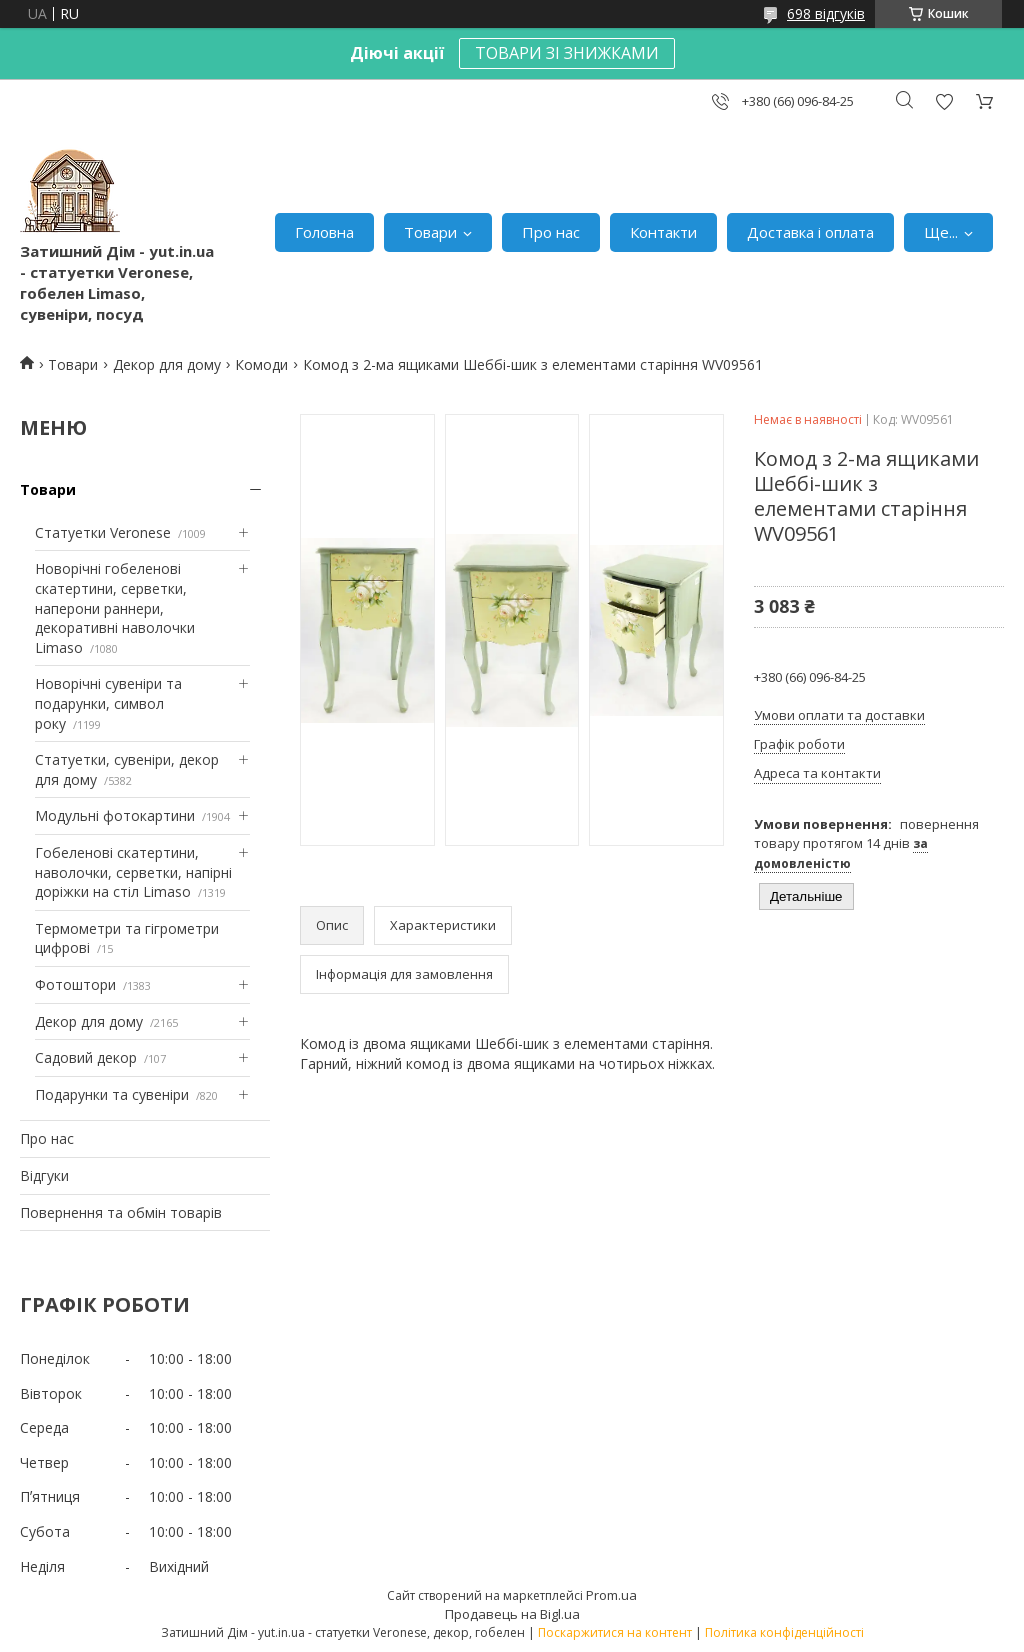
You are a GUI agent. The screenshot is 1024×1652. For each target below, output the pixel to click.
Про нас (551, 232)
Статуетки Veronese (103, 532)
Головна (324, 232)
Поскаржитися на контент (615, 1632)
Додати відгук (944, 101)
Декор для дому (167, 364)
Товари (430, 232)
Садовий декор (86, 1057)
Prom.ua (611, 1595)
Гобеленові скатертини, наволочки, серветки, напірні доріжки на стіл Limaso (133, 872)
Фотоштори (75, 984)
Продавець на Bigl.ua (512, 1614)
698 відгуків (826, 13)
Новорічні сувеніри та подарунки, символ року (108, 703)
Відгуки (44, 1175)
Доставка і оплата (810, 232)
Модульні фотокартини (115, 815)
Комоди (261, 364)
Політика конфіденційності (784, 1632)
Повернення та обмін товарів (121, 1212)
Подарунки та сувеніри (112, 1094)
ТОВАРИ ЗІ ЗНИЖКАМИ (567, 53)
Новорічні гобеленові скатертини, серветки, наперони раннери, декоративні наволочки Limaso (115, 607)
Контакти (663, 232)
